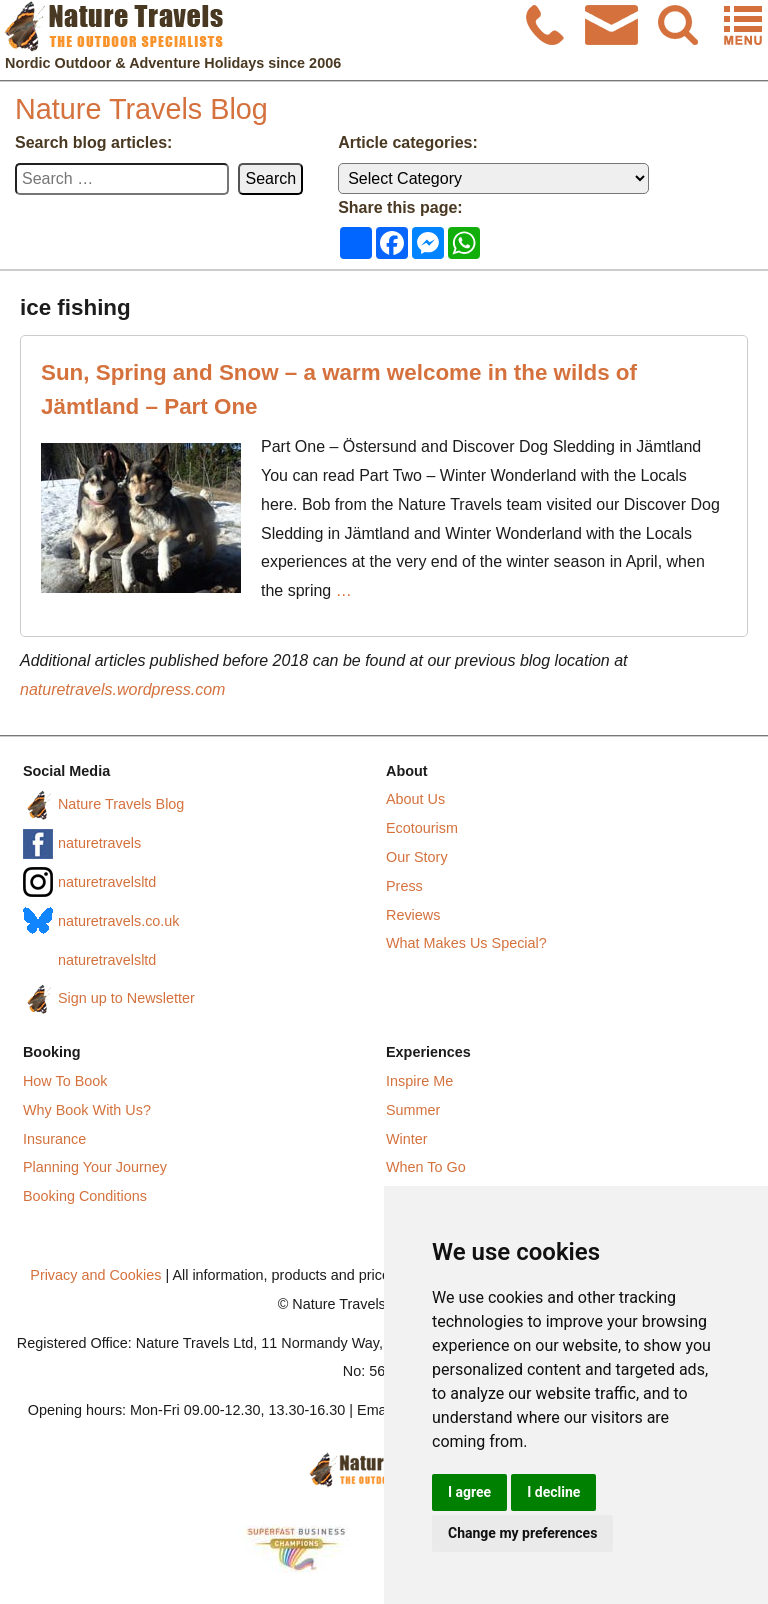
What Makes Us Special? (466, 943)
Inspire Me (419, 1081)
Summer (413, 1110)
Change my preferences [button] (522, 1533)
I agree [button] (469, 1492)
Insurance (54, 1139)
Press (404, 886)
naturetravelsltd (107, 882)
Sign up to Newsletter (126, 998)
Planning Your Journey (95, 1167)
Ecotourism (422, 828)
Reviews (413, 915)
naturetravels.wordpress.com (122, 689)
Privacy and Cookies (95, 1275)
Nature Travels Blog (141, 109)
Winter (407, 1139)
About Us (415, 799)
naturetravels (99, 843)
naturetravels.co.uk (119, 921)
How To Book (65, 1081)
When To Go (426, 1167)
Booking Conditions (85, 1196)
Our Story (417, 857)
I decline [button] (553, 1492)
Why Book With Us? (87, 1110)
